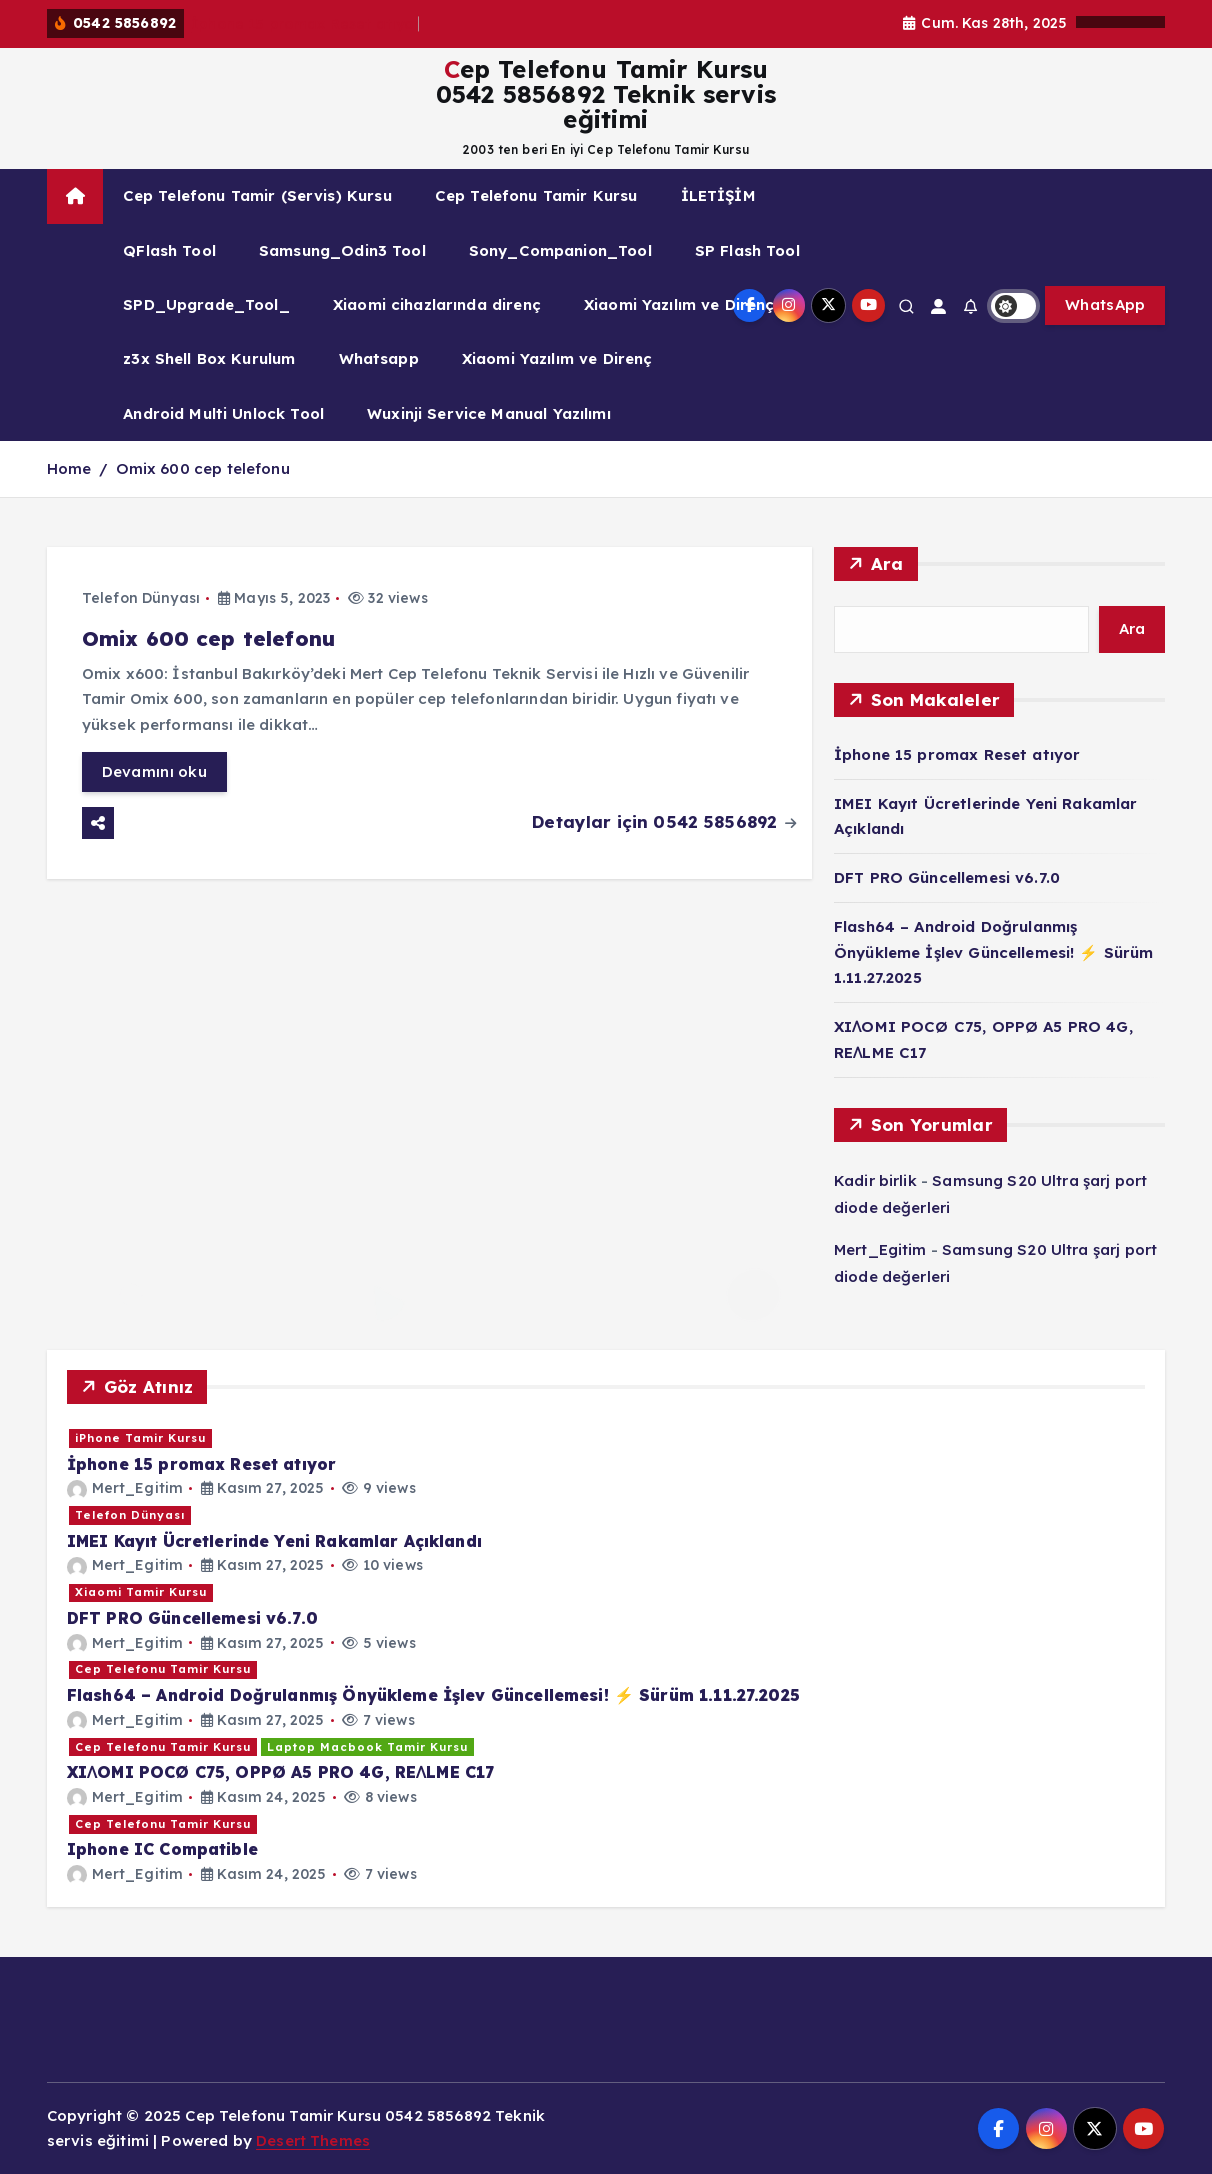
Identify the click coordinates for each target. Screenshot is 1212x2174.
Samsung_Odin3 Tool (342, 250)
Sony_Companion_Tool (560, 250)
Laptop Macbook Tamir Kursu (367, 1747)
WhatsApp (1105, 304)
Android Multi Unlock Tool (223, 413)
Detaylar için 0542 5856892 (664, 821)
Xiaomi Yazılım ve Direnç (679, 304)
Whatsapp (379, 358)
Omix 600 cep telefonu (203, 468)
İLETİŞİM (718, 195)
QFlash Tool (169, 250)
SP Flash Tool (747, 250)
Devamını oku (154, 771)
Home (69, 468)
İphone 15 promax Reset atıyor (305, 24)
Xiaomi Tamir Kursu (141, 1592)
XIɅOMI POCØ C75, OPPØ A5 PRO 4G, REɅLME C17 (280, 1772)
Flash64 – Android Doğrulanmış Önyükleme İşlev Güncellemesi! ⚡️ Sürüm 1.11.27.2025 (994, 952)
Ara (887, 563)
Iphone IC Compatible (162, 1849)
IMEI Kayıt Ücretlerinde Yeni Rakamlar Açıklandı (274, 1541)
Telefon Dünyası (141, 598)
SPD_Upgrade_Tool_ (206, 304)
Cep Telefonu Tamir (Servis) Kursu (257, 195)
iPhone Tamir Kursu (140, 1438)
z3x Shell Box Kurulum (209, 358)
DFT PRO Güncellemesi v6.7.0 (947, 877)
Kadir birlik (875, 1180)
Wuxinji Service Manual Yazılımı (489, 413)
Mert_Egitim (880, 1249)
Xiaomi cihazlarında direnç (437, 304)
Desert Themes (313, 2140)
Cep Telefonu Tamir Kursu (536, 195)
